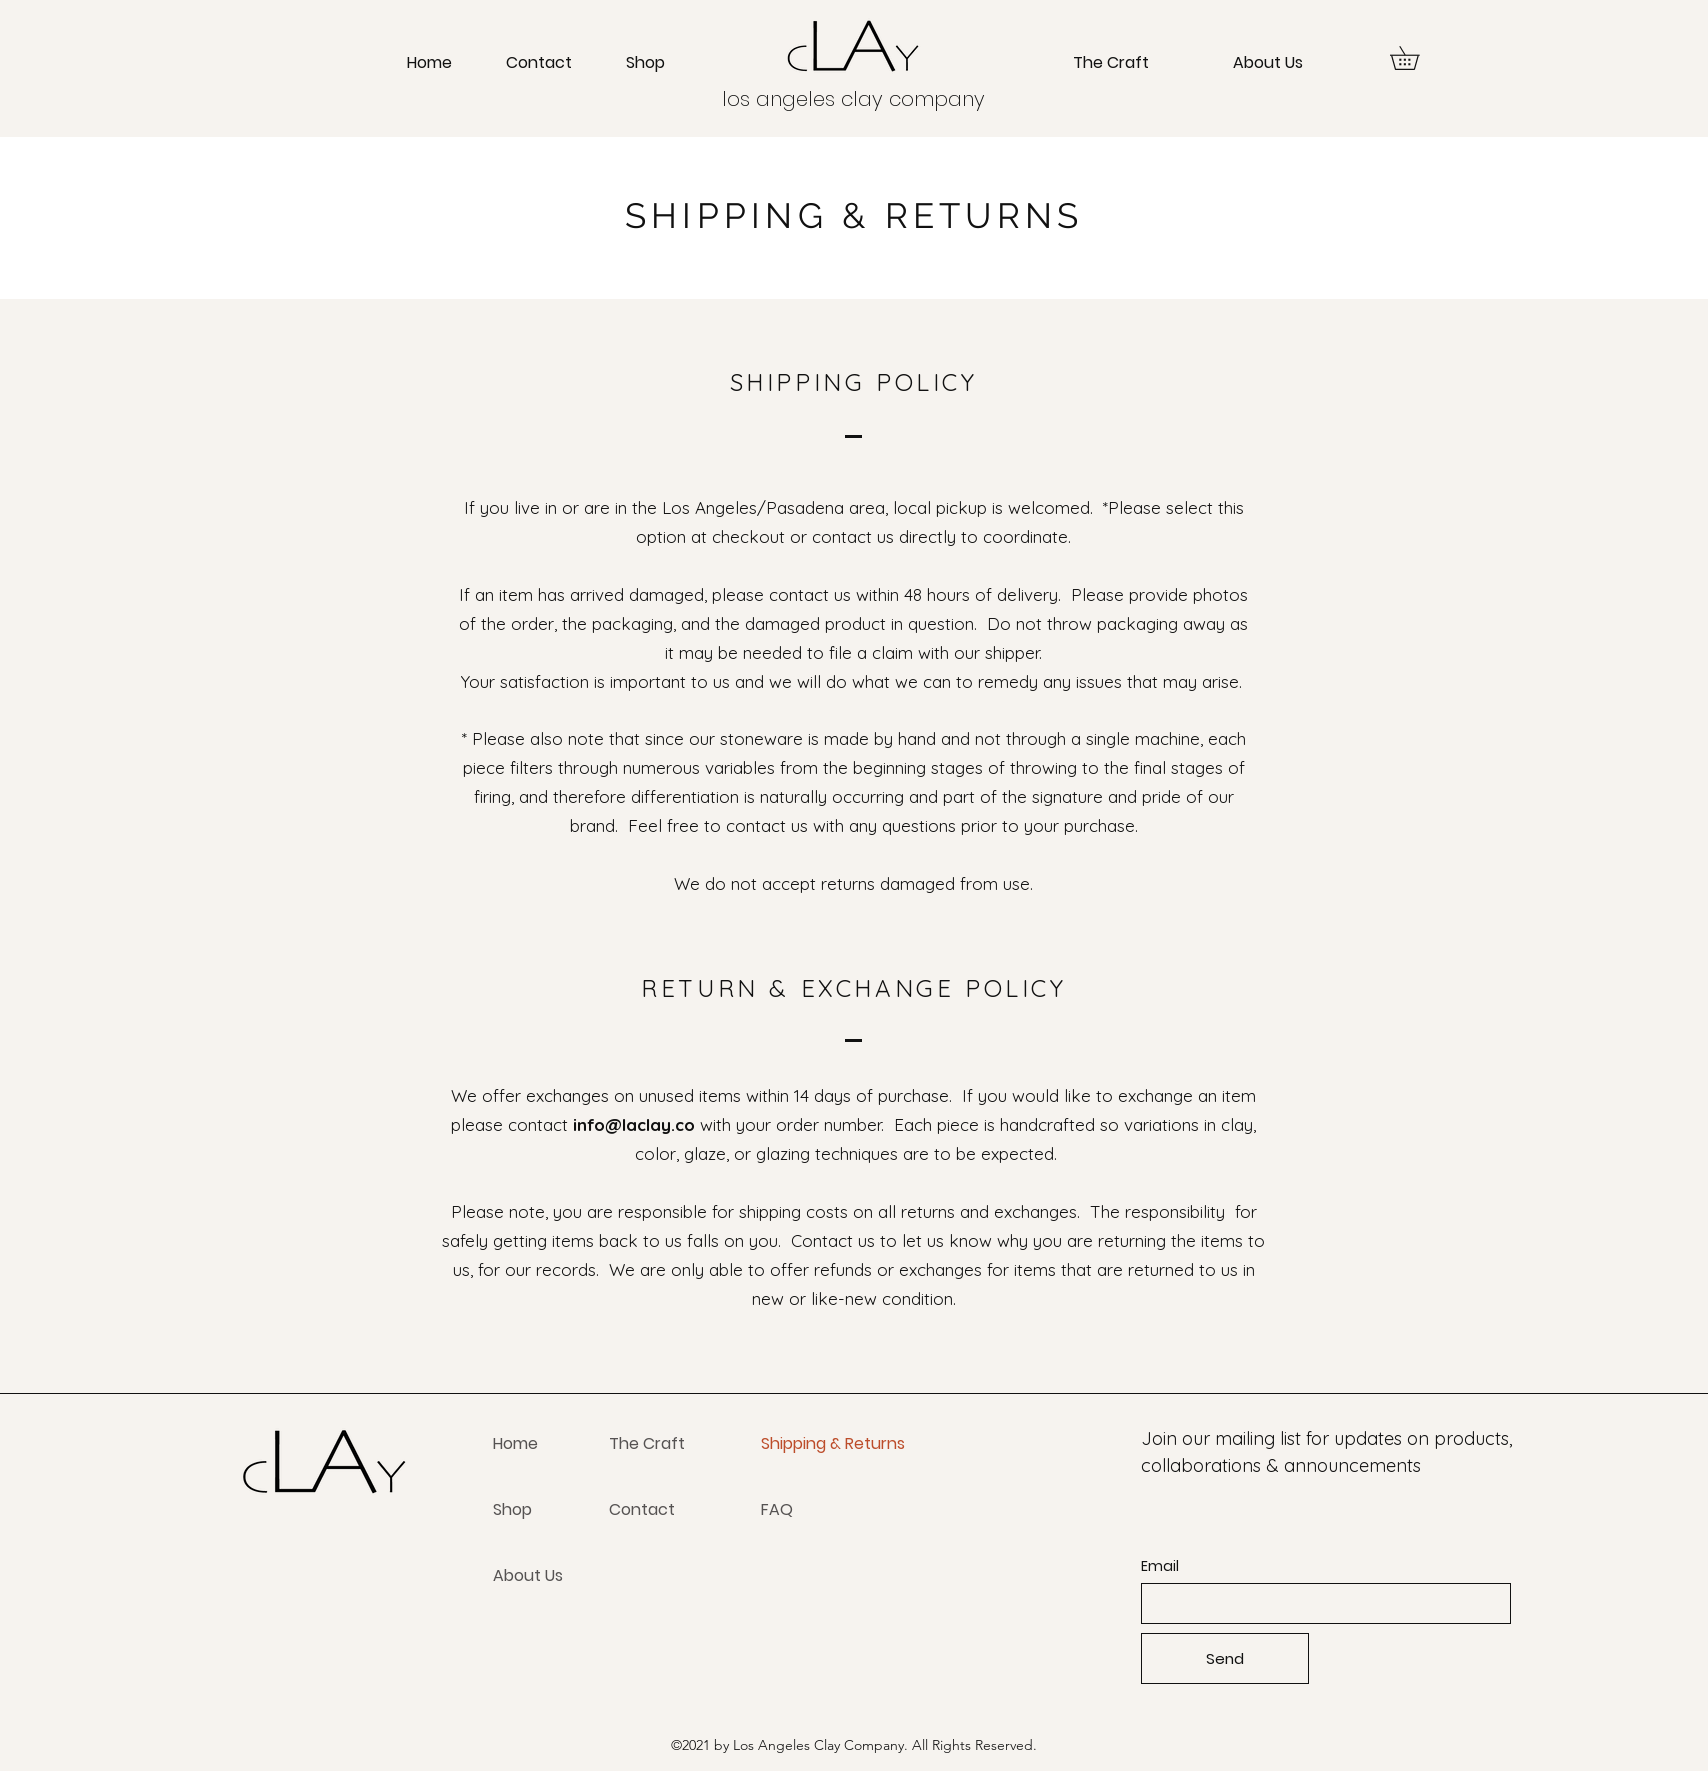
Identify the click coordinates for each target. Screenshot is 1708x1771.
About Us (528, 1575)
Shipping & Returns (833, 1443)
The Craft (647, 1443)
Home (515, 1443)
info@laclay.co (634, 1124)
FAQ (777, 1509)
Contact (642, 1509)
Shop (512, 1509)
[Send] (1225, 1658)
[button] (1416, 58)
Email (1160, 1566)
